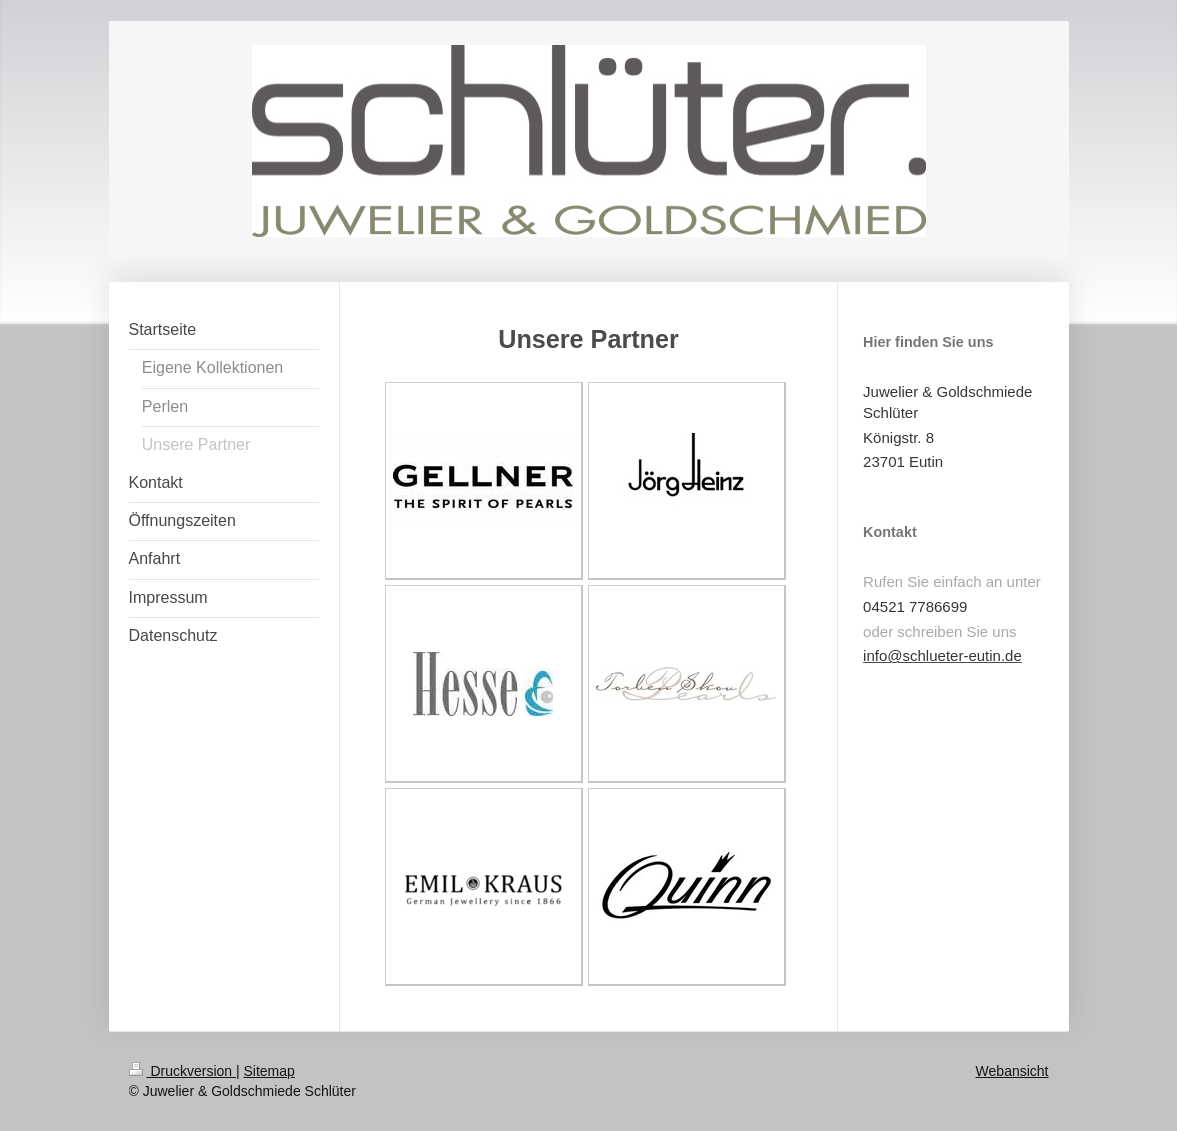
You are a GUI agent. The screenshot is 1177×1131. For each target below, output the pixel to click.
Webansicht (1012, 1071)
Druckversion (182, 1071)
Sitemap (269, 1071)
